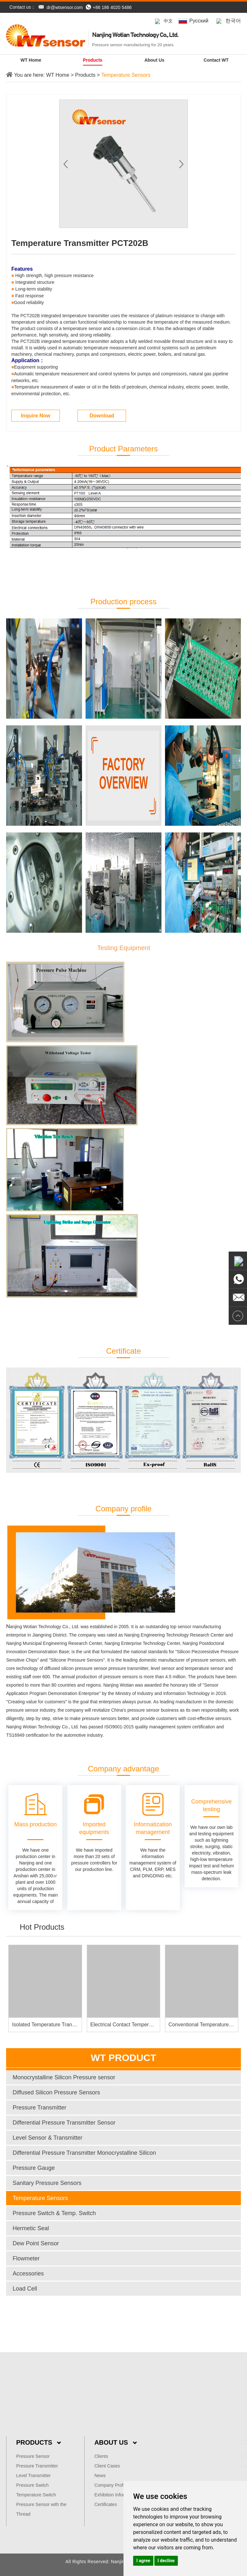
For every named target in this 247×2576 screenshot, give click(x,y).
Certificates (105, 2504)
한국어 (228, 20)
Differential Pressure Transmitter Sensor (64, 2122)
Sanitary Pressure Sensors (47, 2183)
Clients (101, 2456)
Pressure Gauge (34, 2168)
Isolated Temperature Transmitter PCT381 (60, 2024)
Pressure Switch (32, 2485)
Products (93, 60)
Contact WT (216, 60)
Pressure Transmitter (39, 2107)
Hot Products (42, 1927)
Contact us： (22, 7)
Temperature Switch (36, 2494)
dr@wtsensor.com (65, 7)
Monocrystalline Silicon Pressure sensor (64, 2077)
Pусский (194, 20)
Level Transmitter (33, 2475)
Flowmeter (26, 2258)
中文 (163, 21)
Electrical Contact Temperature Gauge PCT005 (144, 2024)
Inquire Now (35, 415)
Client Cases (107, 2465)
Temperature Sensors (126, 75)
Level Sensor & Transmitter (47, 2138)
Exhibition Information (116, 2494)
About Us (115, 2442)
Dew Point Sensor (36, 2243)
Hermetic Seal (31, 2228)
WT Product (123, 2057)
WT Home (31, 60)
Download (101, 415)
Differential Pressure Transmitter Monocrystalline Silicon (84, 2153)
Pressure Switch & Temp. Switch (54, 2213)
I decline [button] (166, 2560)
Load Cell (25, 2288)
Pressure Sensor (33, 2456)
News (99, 2475)
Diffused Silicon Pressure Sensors (56, 2092)
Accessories (28, 2273)
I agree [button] (143, 2560)
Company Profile (111, 2485)
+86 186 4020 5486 (109, 7)
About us (154, 60)
